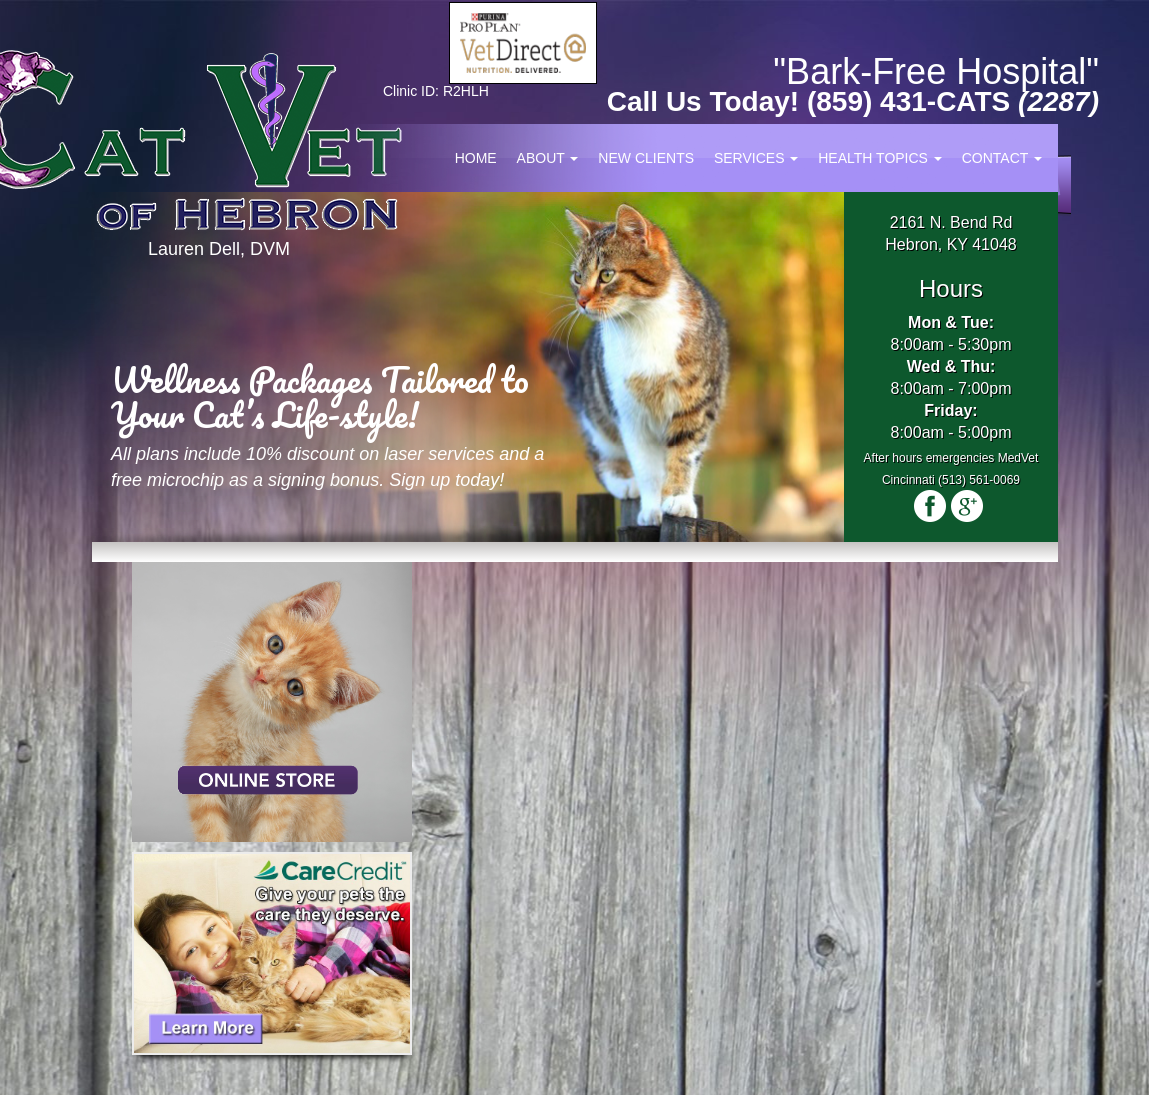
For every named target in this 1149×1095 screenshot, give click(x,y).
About (548, 158)
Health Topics (880, 158)
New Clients (646, 158)
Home (476, 158)
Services (756, 158)
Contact (1002, 158)
